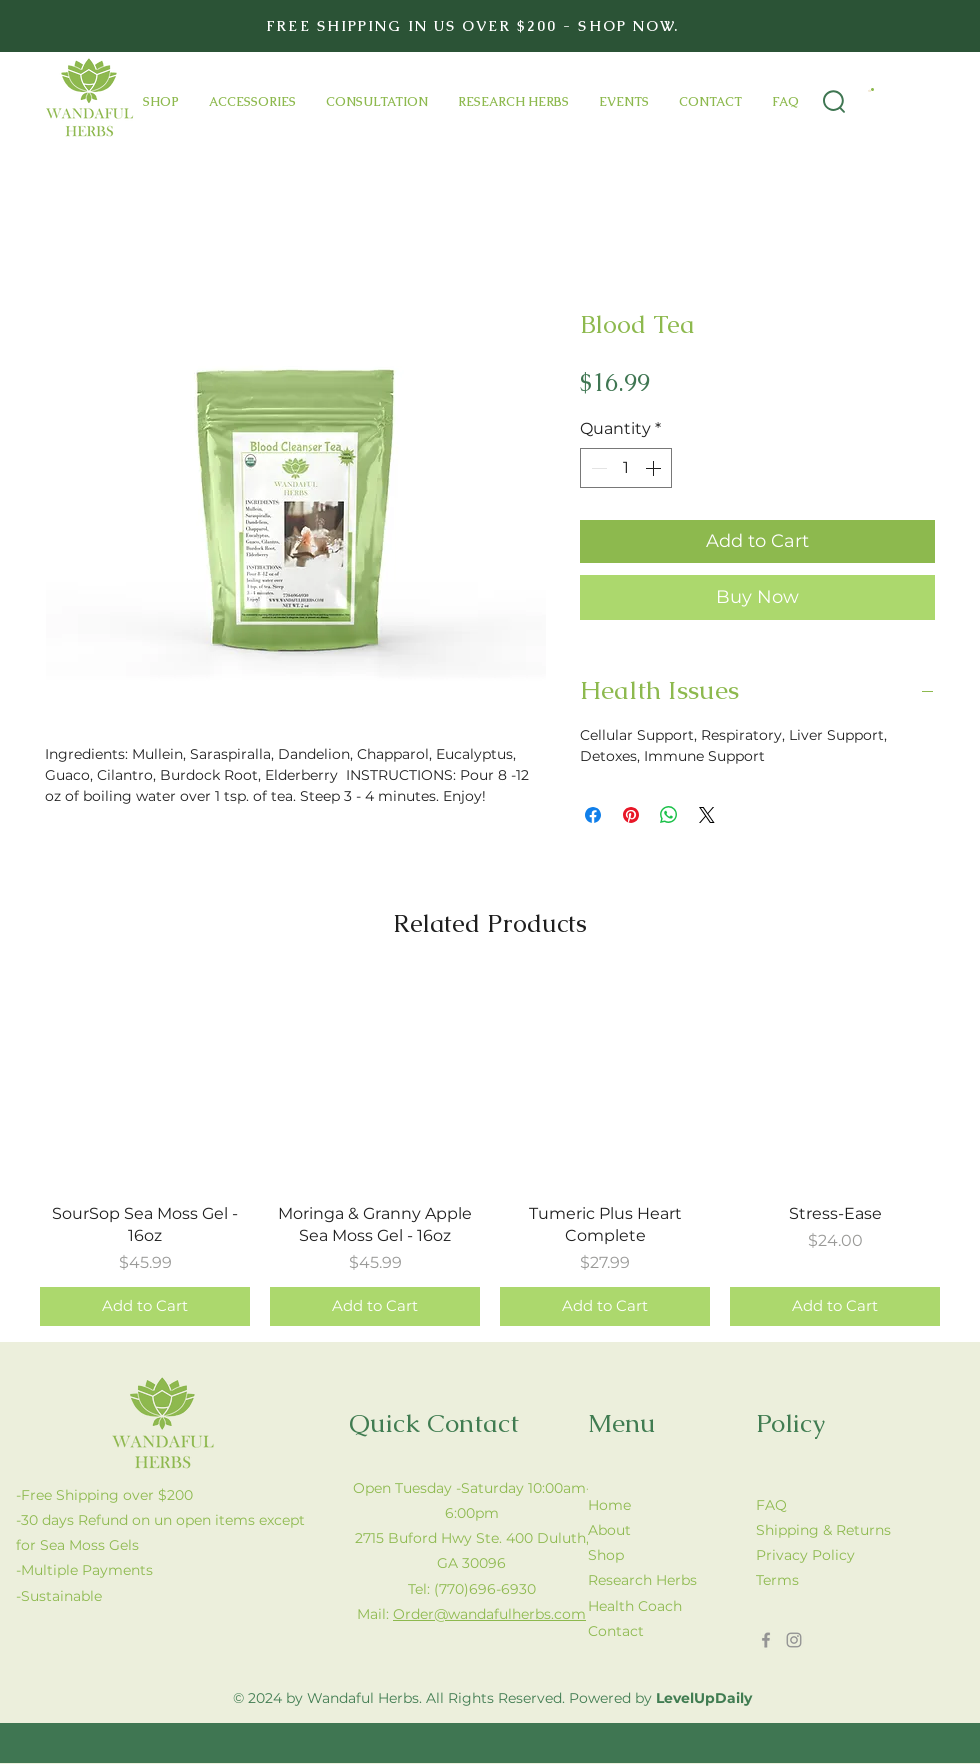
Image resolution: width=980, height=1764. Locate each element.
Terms (777, 1580)
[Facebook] (766, 1640)
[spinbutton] (626, 468)
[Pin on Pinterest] (631, 815)
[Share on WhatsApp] (669, 815)
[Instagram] (794, 1640)
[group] (490, 1151)
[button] (871, 90)
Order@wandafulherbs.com (489, 1614)
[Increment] (655, 468)
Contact (616, 1631)
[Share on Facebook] (593, 815)
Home (609, 1505)
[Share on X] (707, 815)
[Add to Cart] (145, 1306)
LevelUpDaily (704, 1698)
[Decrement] (597, 468)
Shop (606, 1555)
